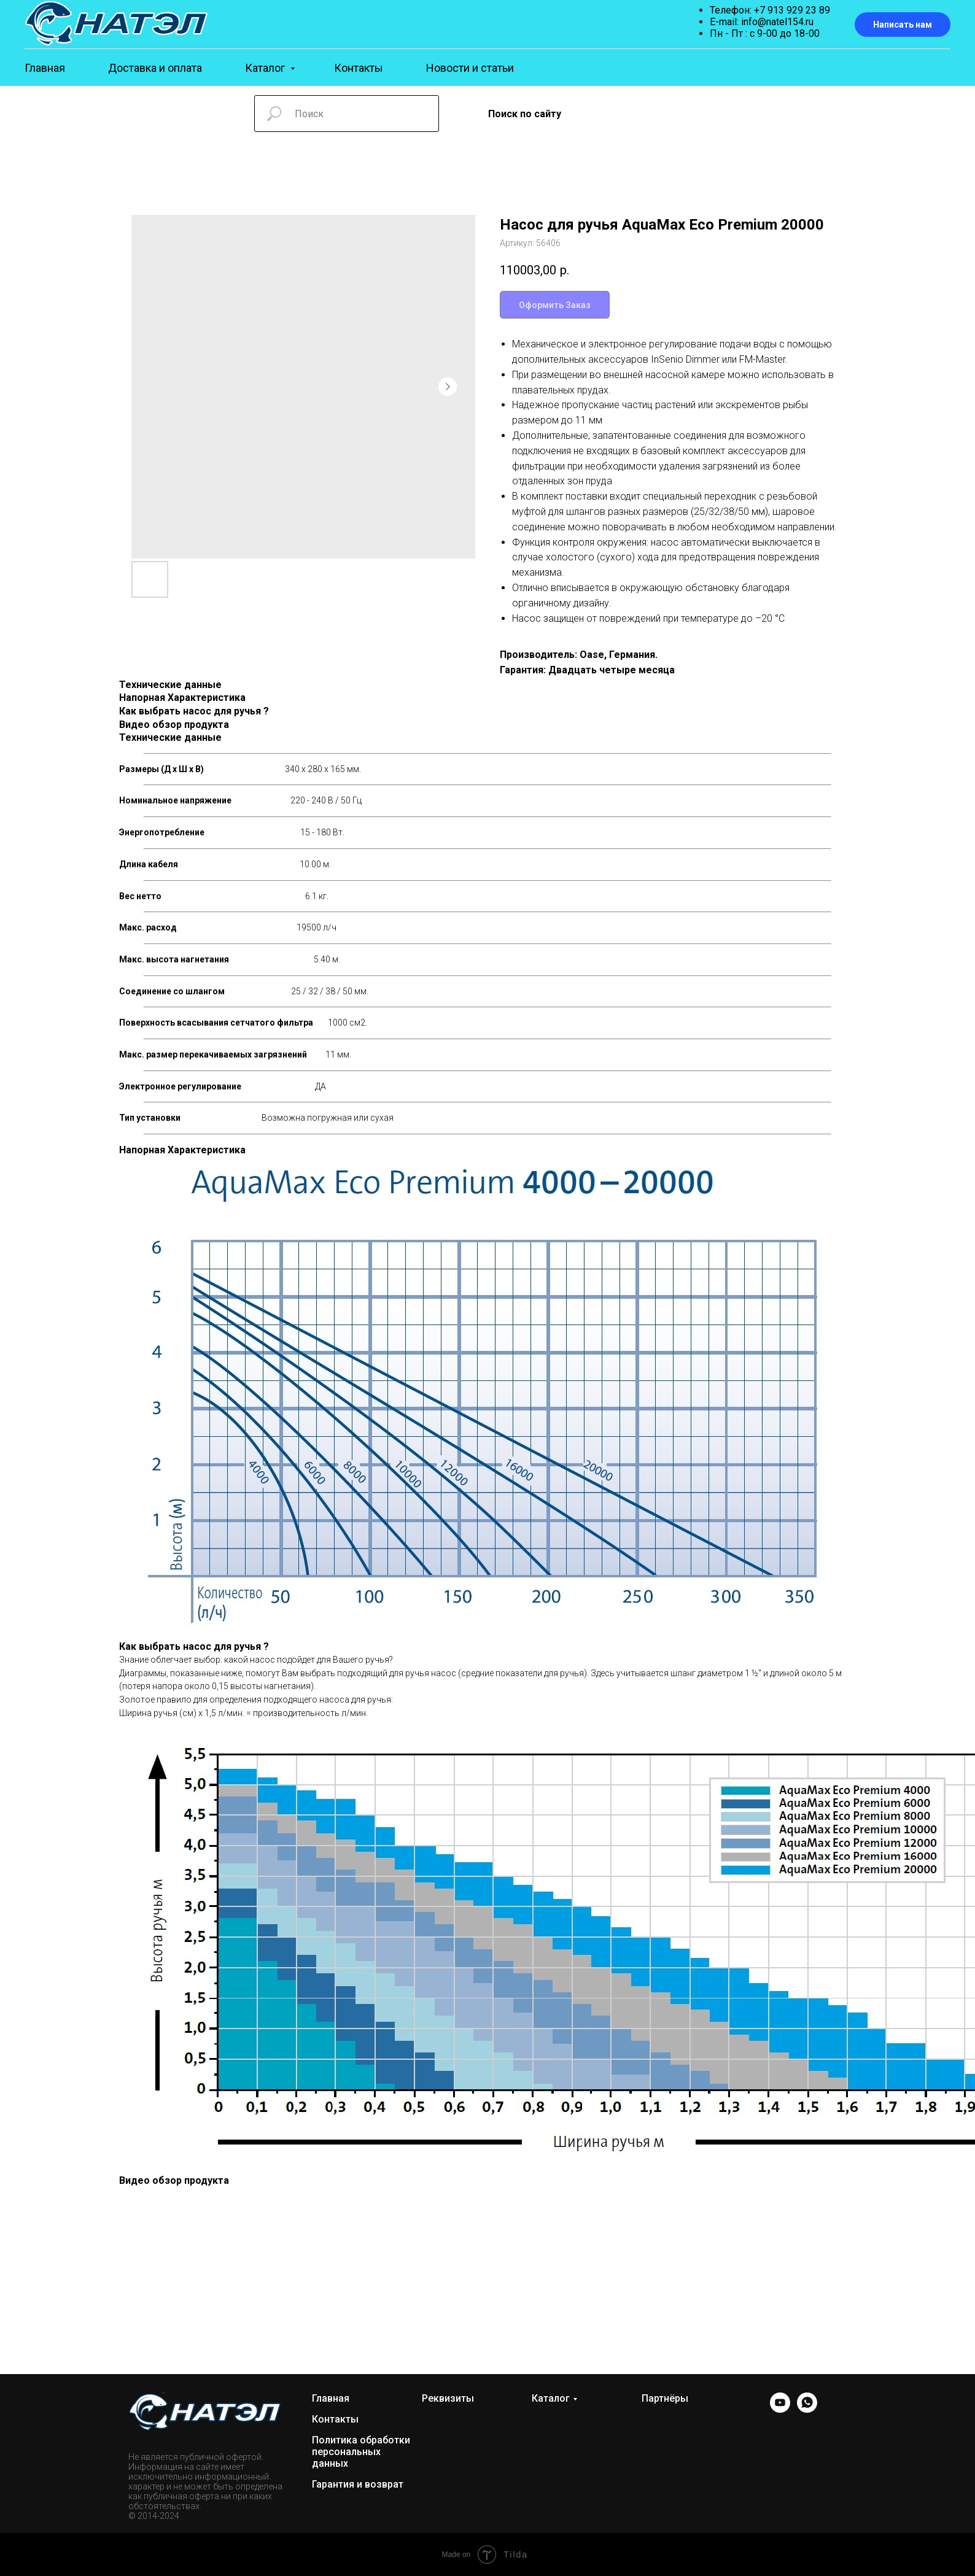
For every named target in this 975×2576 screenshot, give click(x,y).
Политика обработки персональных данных (361, 2451)
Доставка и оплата (155, 67)
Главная (45, 67)
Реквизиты (448, 2398)
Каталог (266, 67)
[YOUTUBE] (780, 2409)
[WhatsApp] (807, 2409)
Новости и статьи (470, 67)
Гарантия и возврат (357, 2484)
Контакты (358, 67)
